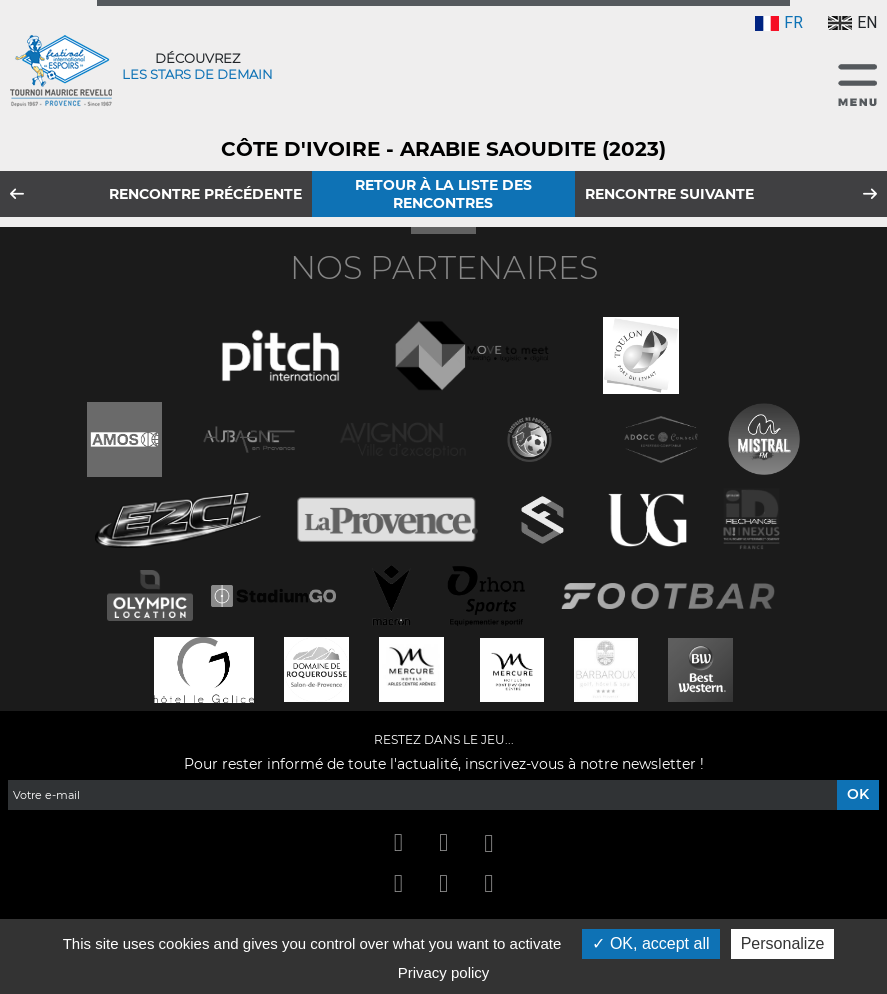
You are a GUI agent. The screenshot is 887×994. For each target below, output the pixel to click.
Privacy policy (444, 972)
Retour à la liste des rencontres (443, 194)
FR (779, 22)
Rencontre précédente (205, 194)
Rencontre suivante (669, 194)
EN (852, 22)
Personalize (783, 943)
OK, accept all (650, 943)
